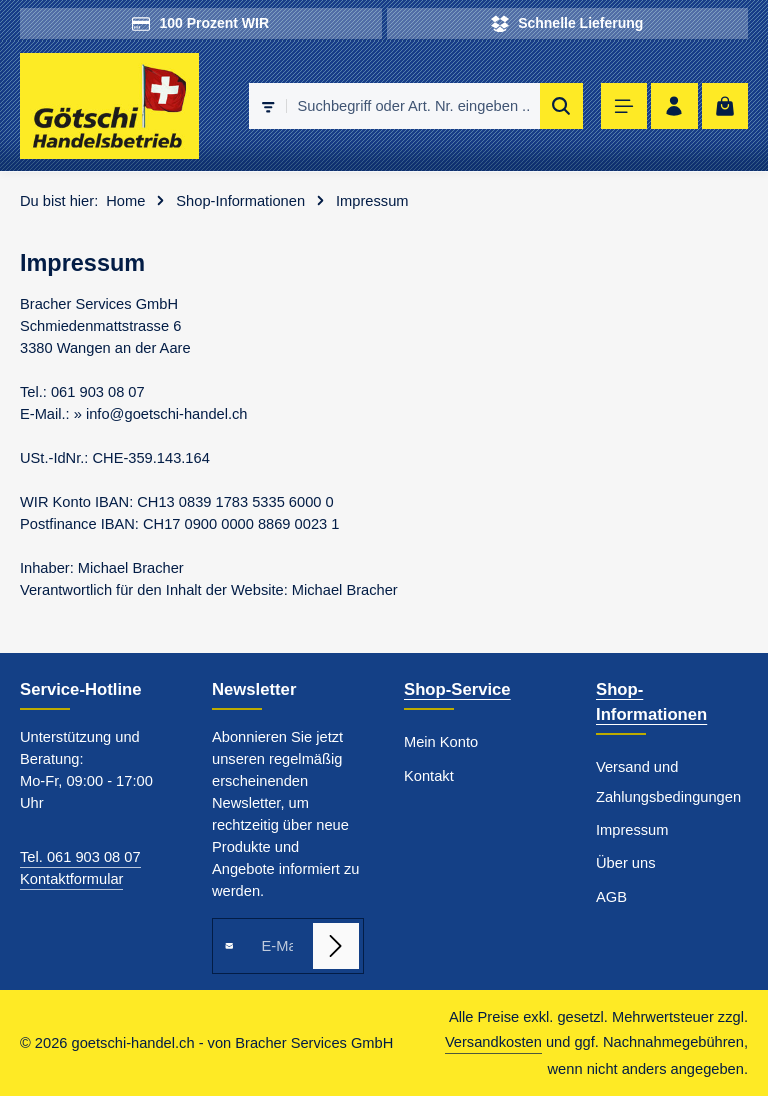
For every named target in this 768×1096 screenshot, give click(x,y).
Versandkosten (493, 1042)
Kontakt (429, 776)
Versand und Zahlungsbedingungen (668, 781)
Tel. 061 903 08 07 (80, 857)
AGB (611, 897)
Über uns (625, 863)
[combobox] (413, 106)
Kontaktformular (71, 879)
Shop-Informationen (651, 702)
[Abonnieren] (336, 946)
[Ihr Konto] (674, 106)
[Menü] (624, 106)
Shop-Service (457, 689)
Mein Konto (441, 742)
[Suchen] (561, 106)
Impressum (632, 830)
